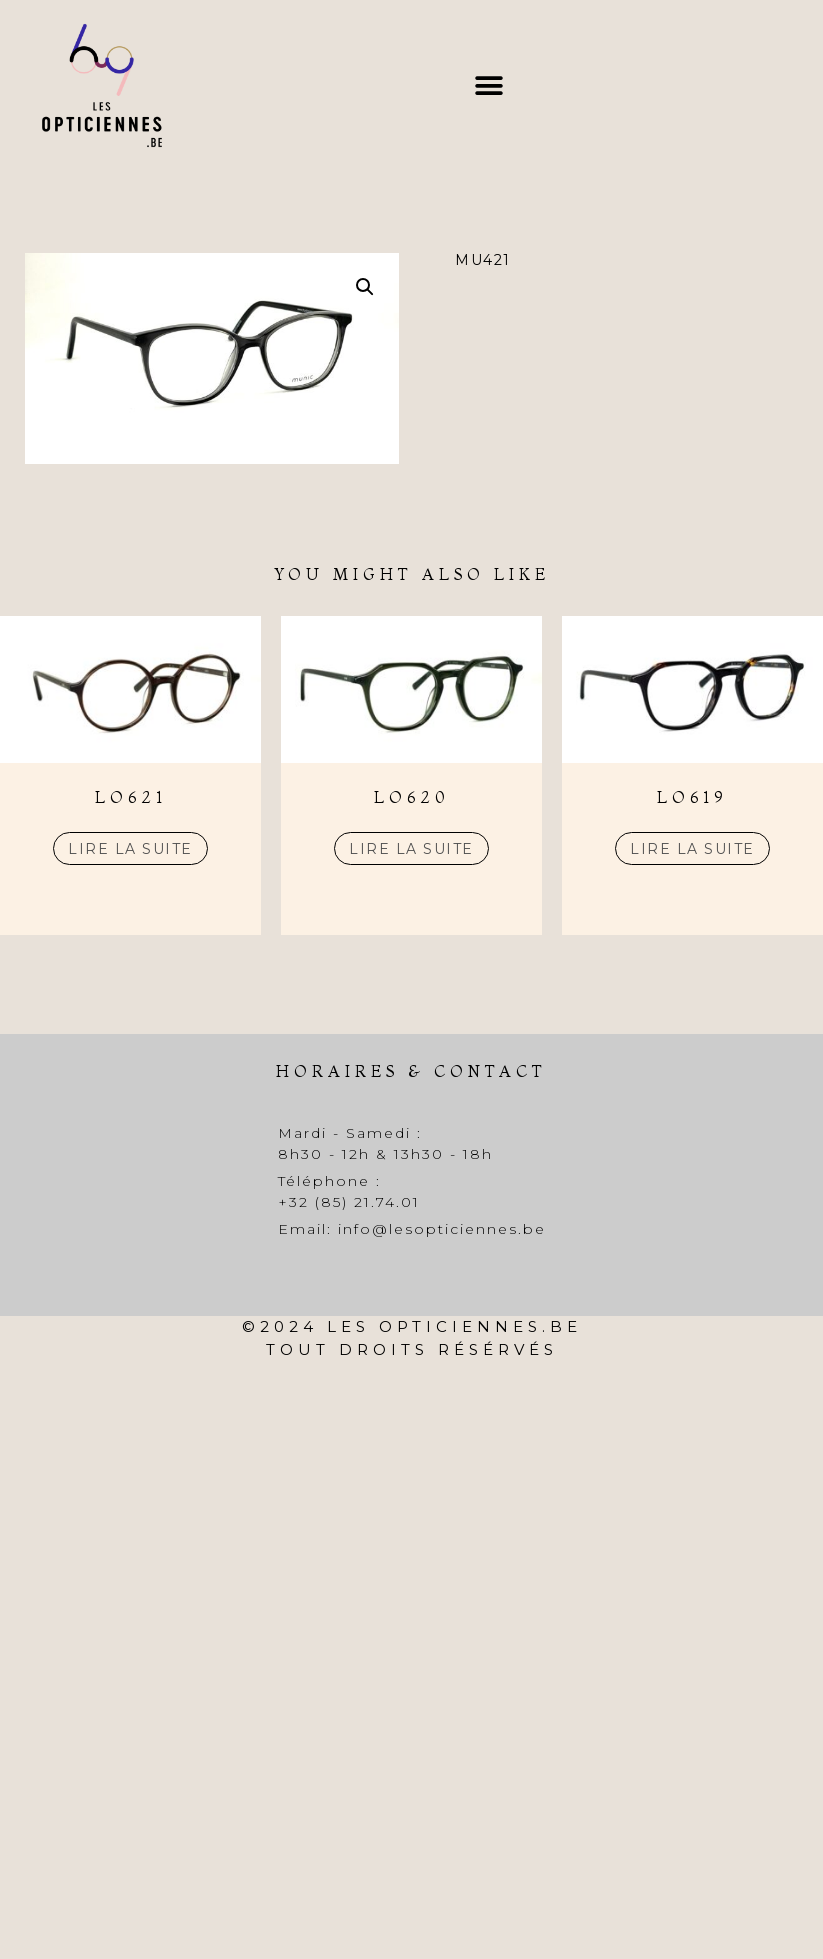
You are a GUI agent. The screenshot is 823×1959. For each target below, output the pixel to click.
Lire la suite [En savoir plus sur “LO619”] (692, 849)
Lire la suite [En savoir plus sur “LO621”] (130, 849)
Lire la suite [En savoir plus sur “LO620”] (411, 849)
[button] (488, 85)
